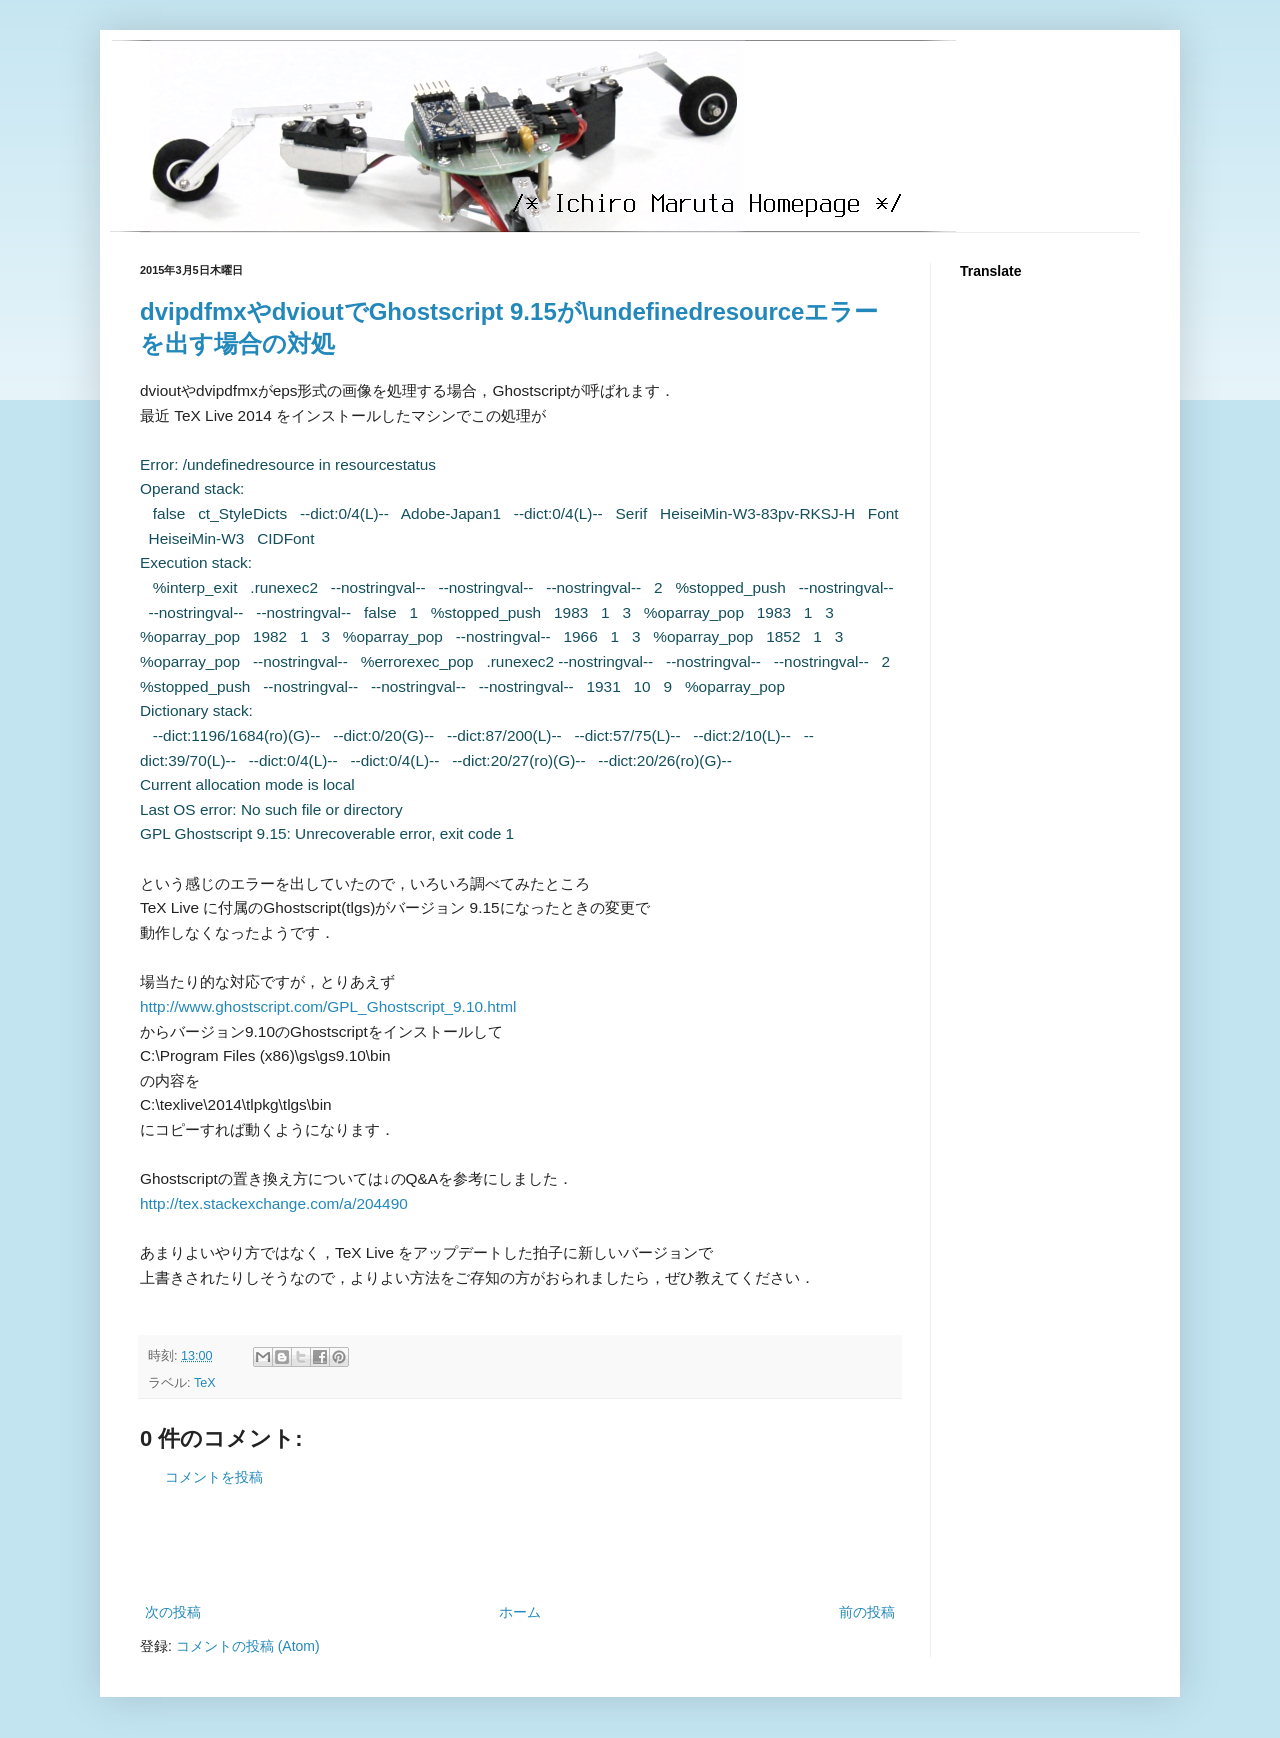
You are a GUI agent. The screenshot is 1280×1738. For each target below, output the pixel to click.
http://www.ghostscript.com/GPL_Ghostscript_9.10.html (328, 1006)
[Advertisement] (520, 1545)
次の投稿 (173, 1612)
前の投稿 (867, 1612)
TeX (205, 1383)
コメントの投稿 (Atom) (248, 1646)
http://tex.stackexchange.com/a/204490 (274, 1203)
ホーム (520, 1612)
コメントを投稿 (214, 1477)
